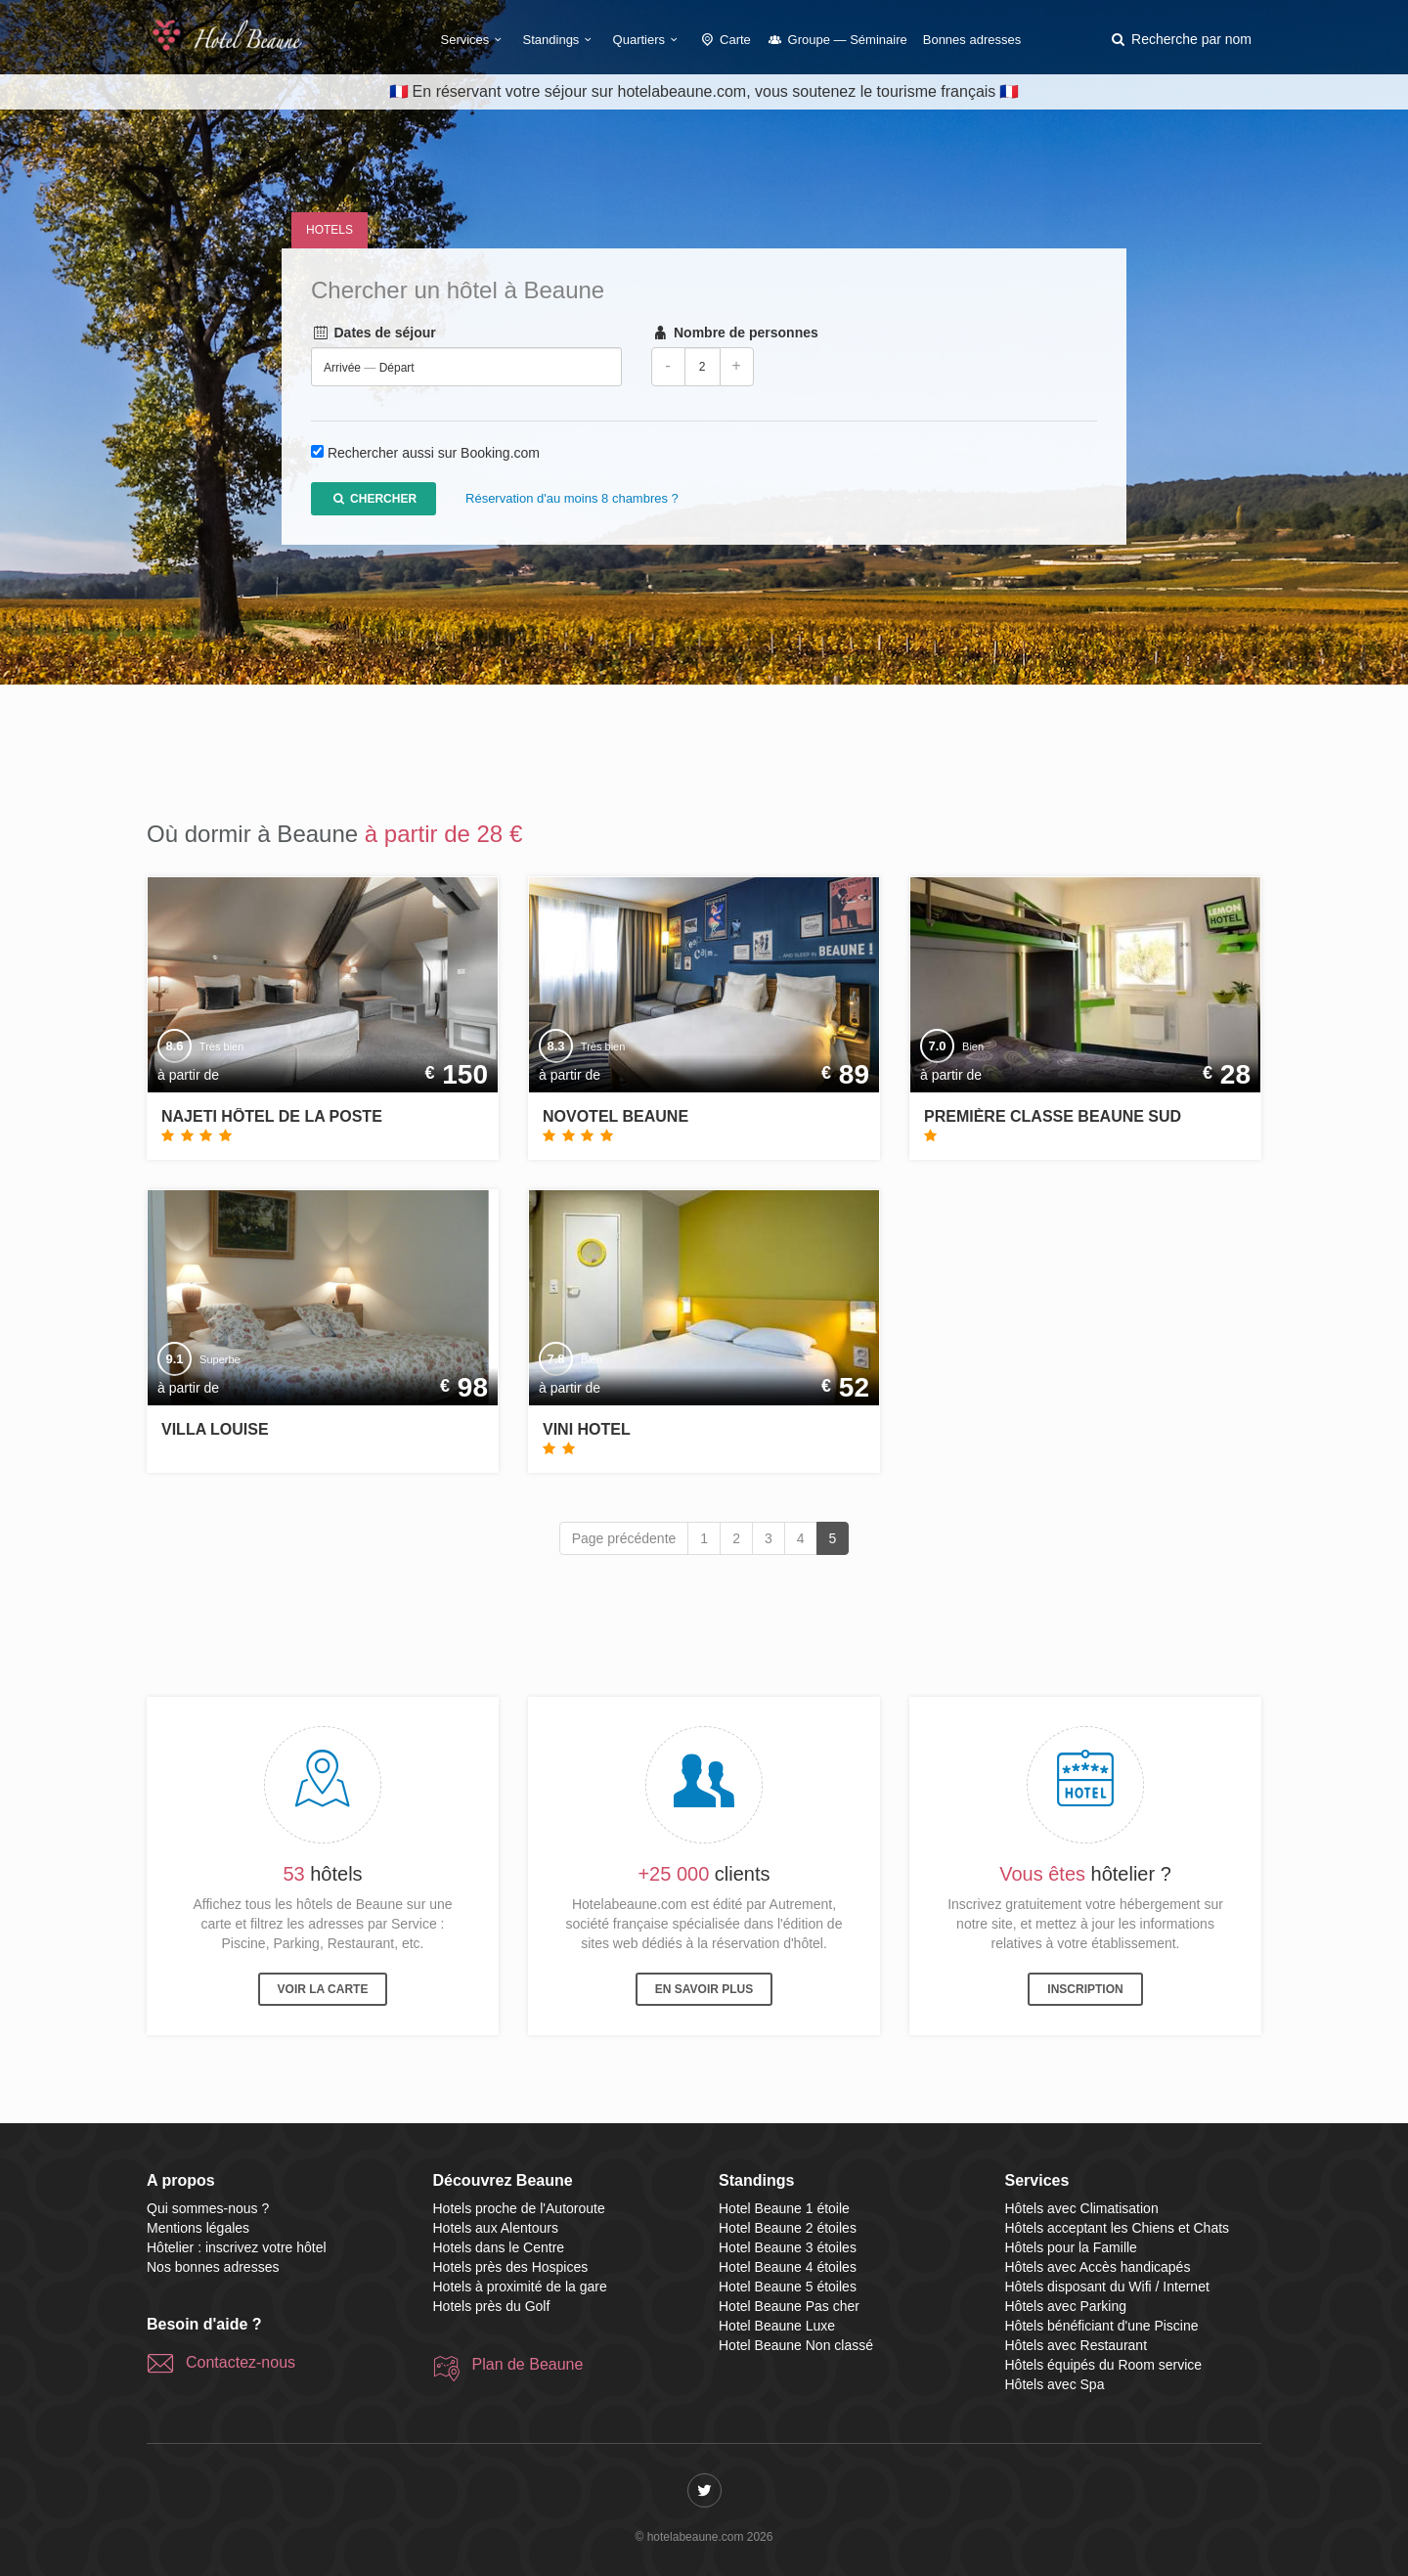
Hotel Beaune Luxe (777, 2325)
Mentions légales (198, 2228)
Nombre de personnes (734, 333)
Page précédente (624, 1538)
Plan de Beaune (528, 2364)
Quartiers (648, 39)
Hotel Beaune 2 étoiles (788, 2228)
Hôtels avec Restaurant (1076, 2345)
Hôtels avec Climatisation (1082, 2208)
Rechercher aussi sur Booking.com (434, 454)
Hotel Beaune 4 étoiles (788, 2267)
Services (474, 39)
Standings (560, 39)
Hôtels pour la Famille (1071, 2247)
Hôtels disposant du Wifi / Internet (1107, 2286)
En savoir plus (704, 1989)
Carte (724, 39)
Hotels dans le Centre (499, 2247)
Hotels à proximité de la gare (520, 2286)
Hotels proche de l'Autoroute (519, 2208)
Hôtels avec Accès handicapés (1098, 2267)
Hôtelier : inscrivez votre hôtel (237, 2247)
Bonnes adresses (972, 39)
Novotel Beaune (615, 1116)
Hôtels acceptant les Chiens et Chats (1117, 2228)
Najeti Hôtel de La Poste (271, 1116)
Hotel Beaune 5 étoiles (788, 2286)
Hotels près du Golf (491, 2306)
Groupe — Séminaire (837, 39)
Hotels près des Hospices (511, 2267)
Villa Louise (215, 1429)
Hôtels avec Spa (1055, 2384)
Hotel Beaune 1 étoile (784, 2208)
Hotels (329, 230)
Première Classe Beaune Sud (1052, 1116)
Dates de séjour (373, 333)
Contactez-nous (240, 2362)
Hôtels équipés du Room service (1104, 2365)
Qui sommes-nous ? (208, 2208)
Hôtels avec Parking (1066, 2306)
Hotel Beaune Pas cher (789, 2306)
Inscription (1084, 1989)
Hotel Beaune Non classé (796, 2345)
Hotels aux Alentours (495, 2228)
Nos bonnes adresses (213, 2267)
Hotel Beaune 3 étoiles (788, 2247)
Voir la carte (323, 1989)
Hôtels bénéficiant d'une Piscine (1102, 2325)
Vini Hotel (587, 1429)
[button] (1180, 39)
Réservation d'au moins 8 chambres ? (572, 499)
